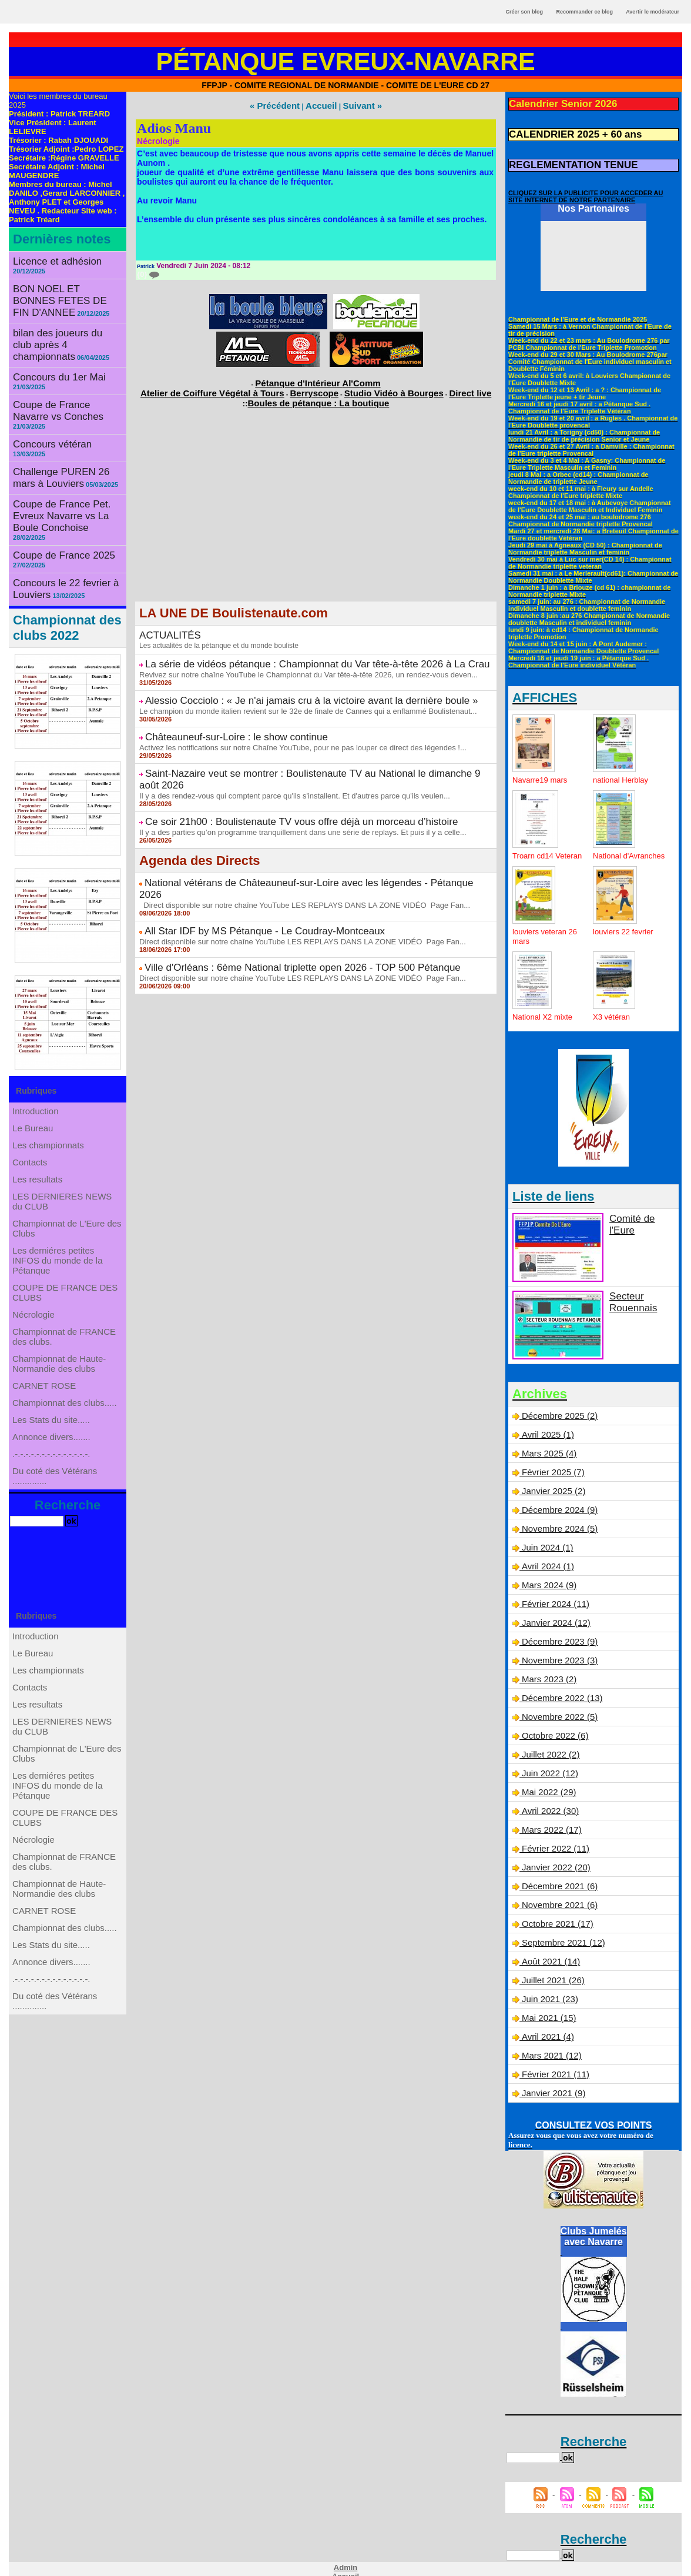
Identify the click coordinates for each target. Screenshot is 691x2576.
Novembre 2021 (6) (557, 1891)
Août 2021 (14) (548, 1946)
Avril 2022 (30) (548, 1800)
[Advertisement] (316, 509)
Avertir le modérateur (652, 12)
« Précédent (282, 105)
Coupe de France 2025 (55, 484)
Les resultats (39, 1130)
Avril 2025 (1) (545, 1436)
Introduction (37, 1036)
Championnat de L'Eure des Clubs (67, 1191)
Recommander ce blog (584, 12)
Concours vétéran (45, 401)
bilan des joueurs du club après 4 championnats (58, 318)
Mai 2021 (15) (547, 2001)
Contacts (32, 1107)
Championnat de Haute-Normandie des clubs (59, 1356)
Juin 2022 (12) (548, 1764)
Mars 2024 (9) (547, 1581)
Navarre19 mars (541, 772)
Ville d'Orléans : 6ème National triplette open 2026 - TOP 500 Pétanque (275, 911)
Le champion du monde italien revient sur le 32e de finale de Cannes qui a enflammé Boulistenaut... (295, 694)
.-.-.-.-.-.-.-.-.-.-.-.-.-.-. (52, 1479)
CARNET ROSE (45, 1384)
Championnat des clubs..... (64, 1408)
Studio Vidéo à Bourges (373, 386)
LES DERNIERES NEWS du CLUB (62, 1159)
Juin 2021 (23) (548, 1982)
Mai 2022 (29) (547, 1782)
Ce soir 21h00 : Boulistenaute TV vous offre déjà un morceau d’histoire (273, 785)
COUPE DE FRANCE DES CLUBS (65, 1267)
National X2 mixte (544, 1019)
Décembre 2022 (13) (559, 1691)
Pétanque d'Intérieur (318, 379)
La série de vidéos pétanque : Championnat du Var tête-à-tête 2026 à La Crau (287, 651)
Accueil (320, 105)
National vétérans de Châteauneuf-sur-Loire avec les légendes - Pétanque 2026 (290, 843)
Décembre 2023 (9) (557, 1636)
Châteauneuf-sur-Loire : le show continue (220, 718)
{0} (147, 272)
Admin (345, 2548)
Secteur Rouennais (629, 1302)
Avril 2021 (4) (545, 2019)
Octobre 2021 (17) (555, 1910)
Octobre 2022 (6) (553, 1727)
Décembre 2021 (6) (557, 1873)
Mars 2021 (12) (550, 2037)
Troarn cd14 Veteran (534, 853)
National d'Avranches (615, 853)
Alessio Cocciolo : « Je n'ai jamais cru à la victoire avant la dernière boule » (281, 685)
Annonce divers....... (52, 1455)
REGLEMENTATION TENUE (562, 159)
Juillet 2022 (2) (549, 1745)
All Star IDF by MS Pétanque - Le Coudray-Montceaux (243, 877)
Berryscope (314, 386)
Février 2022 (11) (553, 1837)
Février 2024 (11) (553, 1600)
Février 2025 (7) (551, 1472)
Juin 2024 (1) (546, 1545)
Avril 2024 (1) (545, 1563)
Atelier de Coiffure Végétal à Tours (238, 386)
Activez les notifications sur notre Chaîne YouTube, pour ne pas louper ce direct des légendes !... (290, 727)
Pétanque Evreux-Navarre (345, 61)
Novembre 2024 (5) (557, 1527)
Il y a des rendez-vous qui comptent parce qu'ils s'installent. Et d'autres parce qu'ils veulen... (282, 761)
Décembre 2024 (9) (557, 1508)
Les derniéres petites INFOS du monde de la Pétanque (58, 1229)
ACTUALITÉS (164, 625)
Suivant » (354, 105)
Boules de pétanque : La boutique (318, 394)
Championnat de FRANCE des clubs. (64, 1323)
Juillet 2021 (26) (551, 1964)
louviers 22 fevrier (625, 933)
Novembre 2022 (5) (557, 1709)
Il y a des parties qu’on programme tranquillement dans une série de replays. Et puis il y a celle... (290, 794)
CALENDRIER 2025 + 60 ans (563, 131)
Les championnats (49, 1083)
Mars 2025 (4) (547, 1454)
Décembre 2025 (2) (557, 1417)
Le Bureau (35, 1060)
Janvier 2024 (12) (554, 1618)
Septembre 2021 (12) (560, 1928)
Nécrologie (35, 1295)
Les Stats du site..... (52, 1431)
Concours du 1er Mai (51, 348)
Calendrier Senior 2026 (553, 103)
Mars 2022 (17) (550, 1818)
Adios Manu (174, 126)
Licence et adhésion (49, 260)
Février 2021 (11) (553, 2055)
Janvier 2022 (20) (554, 1855)
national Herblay (622, 772)
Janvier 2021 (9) (551, 2074)
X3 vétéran (613, 1019)
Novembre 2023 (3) (557, 1654)
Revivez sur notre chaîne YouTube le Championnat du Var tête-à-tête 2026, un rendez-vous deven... (295, 660)
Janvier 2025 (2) (551, 1490)
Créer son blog (524, 12)
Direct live (431, 386)
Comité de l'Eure (639, 1220)
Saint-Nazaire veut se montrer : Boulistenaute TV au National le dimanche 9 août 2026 (302, 752)
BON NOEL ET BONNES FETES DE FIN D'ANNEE (60, 283)
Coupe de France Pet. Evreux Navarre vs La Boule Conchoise (67, 456)
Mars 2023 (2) (547, 1673)
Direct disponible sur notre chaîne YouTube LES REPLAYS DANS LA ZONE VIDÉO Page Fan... (292, 852)
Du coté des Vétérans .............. (55, 1507)
